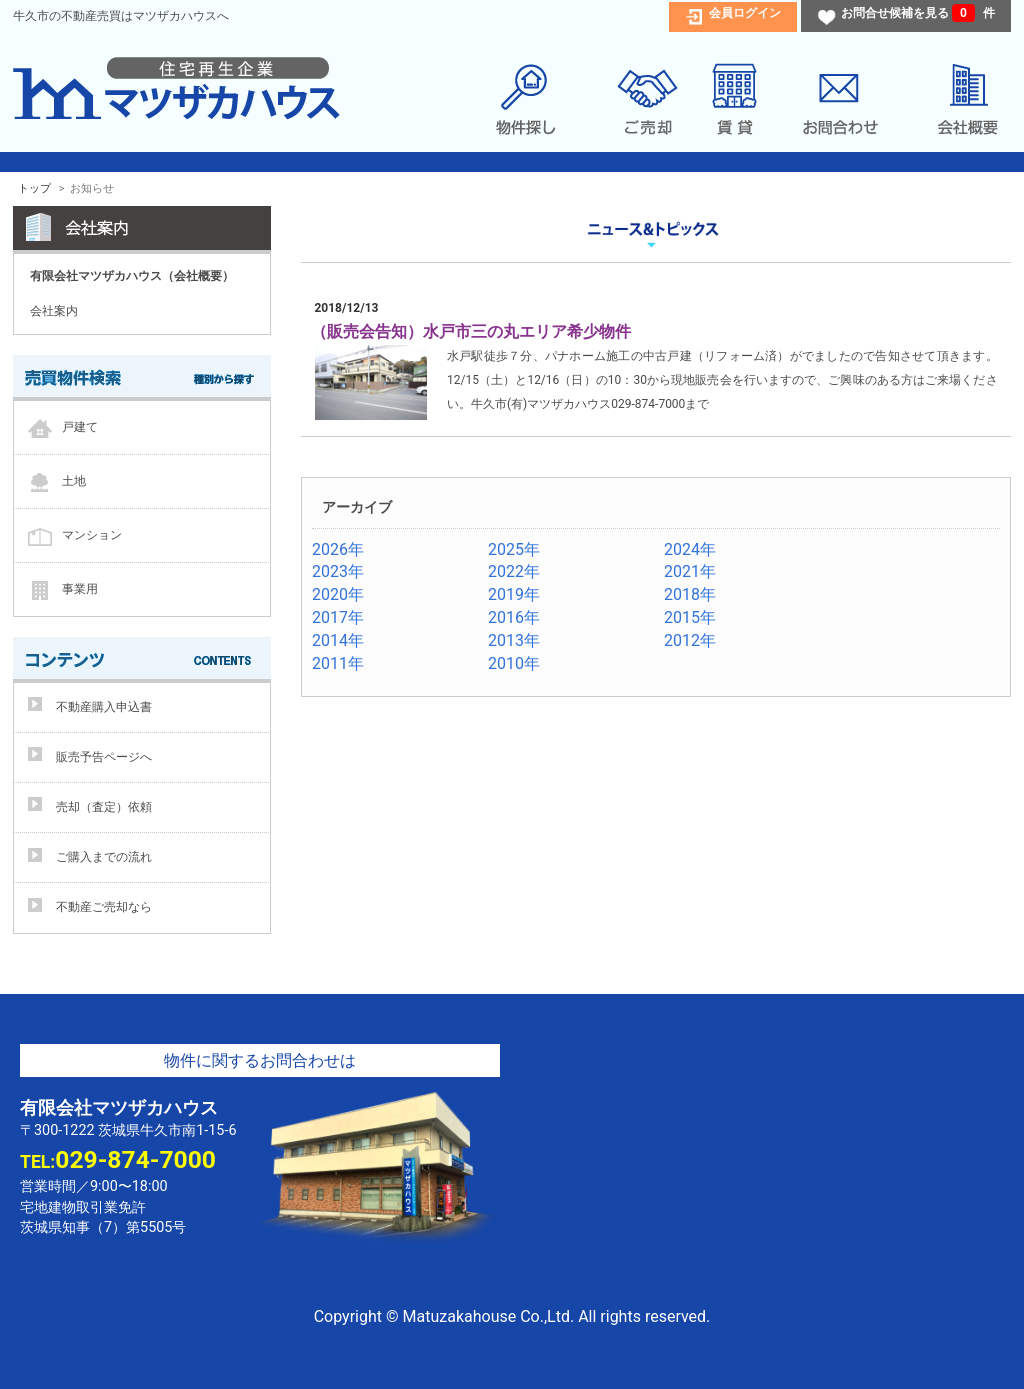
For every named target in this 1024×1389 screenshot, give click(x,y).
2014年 (338, 640)
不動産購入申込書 (104, 707)
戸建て (80, 426)
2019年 (514, 594)
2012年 (690, 640)
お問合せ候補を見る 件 (918, 13)
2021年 (690, 571)
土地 (74, 480)
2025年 (514, 549)
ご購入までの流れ (104, 857)
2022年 (514, 571)
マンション (92, 534)
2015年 (690, 617)
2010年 (514, 663)
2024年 (690, 549)
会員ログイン (745, 13)
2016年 (514, 617)
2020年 (338, 594)
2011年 (338, 663)
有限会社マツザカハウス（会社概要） (132, 276)
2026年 (338, 549)
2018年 (690, 594)
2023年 (338, 571)
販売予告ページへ (104, 757)
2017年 (338, 617)
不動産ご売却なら (104, 907)
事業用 (80, 588)
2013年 (514, 640)
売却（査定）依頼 (104, 807)
